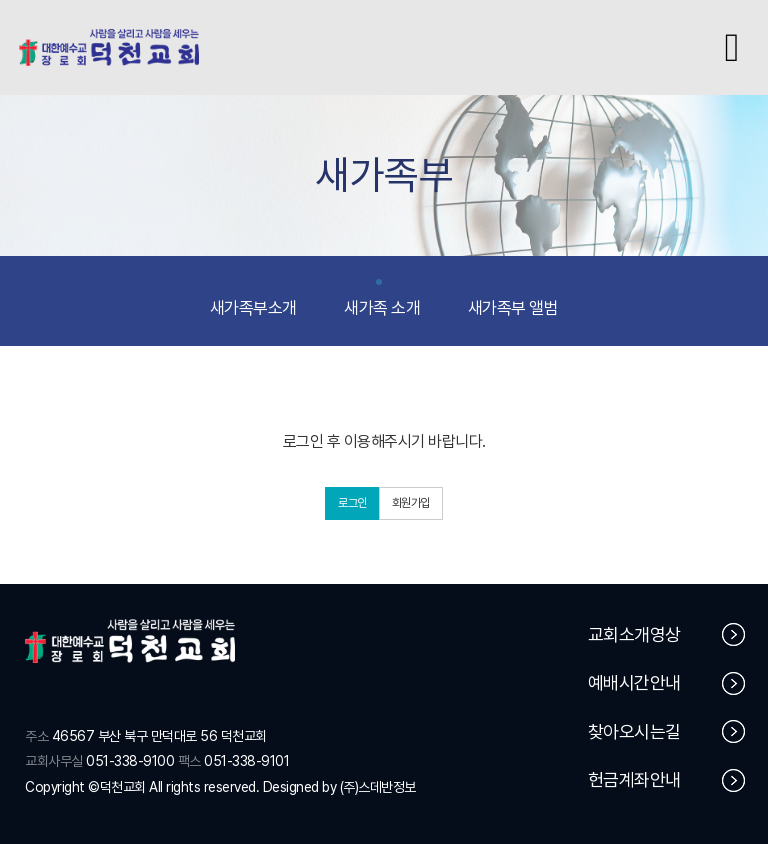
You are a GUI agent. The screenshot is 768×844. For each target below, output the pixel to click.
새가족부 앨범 (513, 299)
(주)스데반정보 (378, 787)
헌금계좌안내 (667, 780)
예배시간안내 (667, 683)
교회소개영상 (667, 634)
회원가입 (411, 503)
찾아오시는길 (667, 731)
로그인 (352, 503)
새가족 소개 (382, 299)
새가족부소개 (253, 299)
